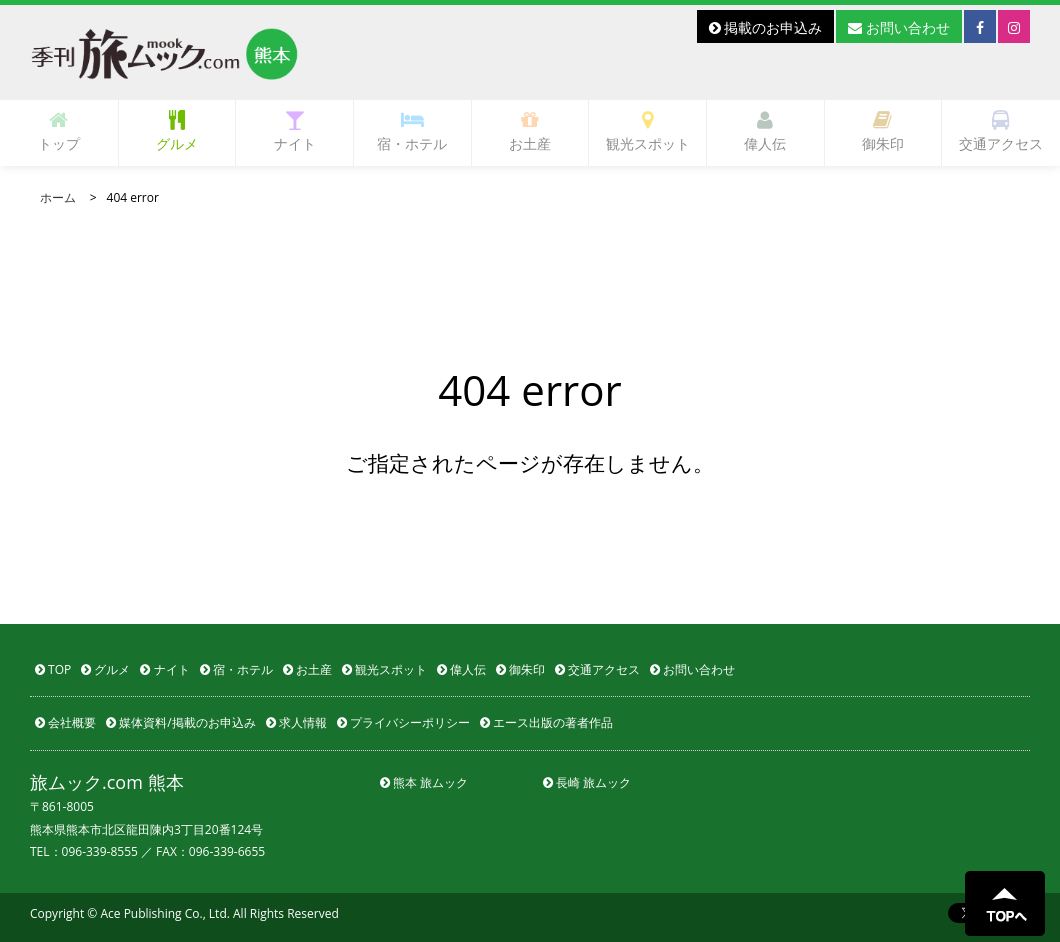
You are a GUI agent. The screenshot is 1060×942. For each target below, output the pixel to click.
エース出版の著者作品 (546, 722)
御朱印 (883, 131)
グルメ (177, 131)
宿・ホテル (412, 131)
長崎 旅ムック (587, 782)
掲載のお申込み (766, 27)
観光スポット (648, 131)
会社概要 (65, 722)
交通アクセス (1001, 131)
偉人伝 (765, 131)
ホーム (58, 197)
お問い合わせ (899, 27)
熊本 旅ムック (424, 782)
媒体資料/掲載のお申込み (181, 722)
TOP (53, 669)
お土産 (530, 131)
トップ (59, 131)
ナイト (295, 131)
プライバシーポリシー (403, 722)
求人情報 (296, 722)
